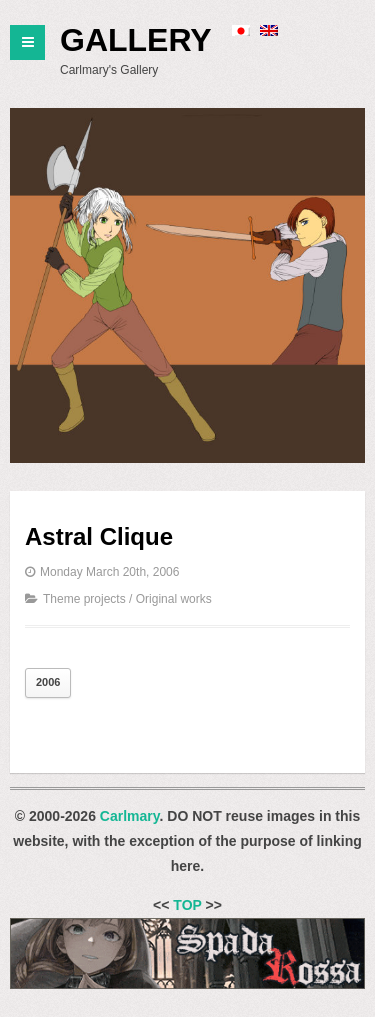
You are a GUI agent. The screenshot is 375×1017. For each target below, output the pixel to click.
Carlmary (130, 816)
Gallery (136, 40)
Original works (174, 599)
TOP (187, 905)
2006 (48, 682)
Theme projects (84, 599)
